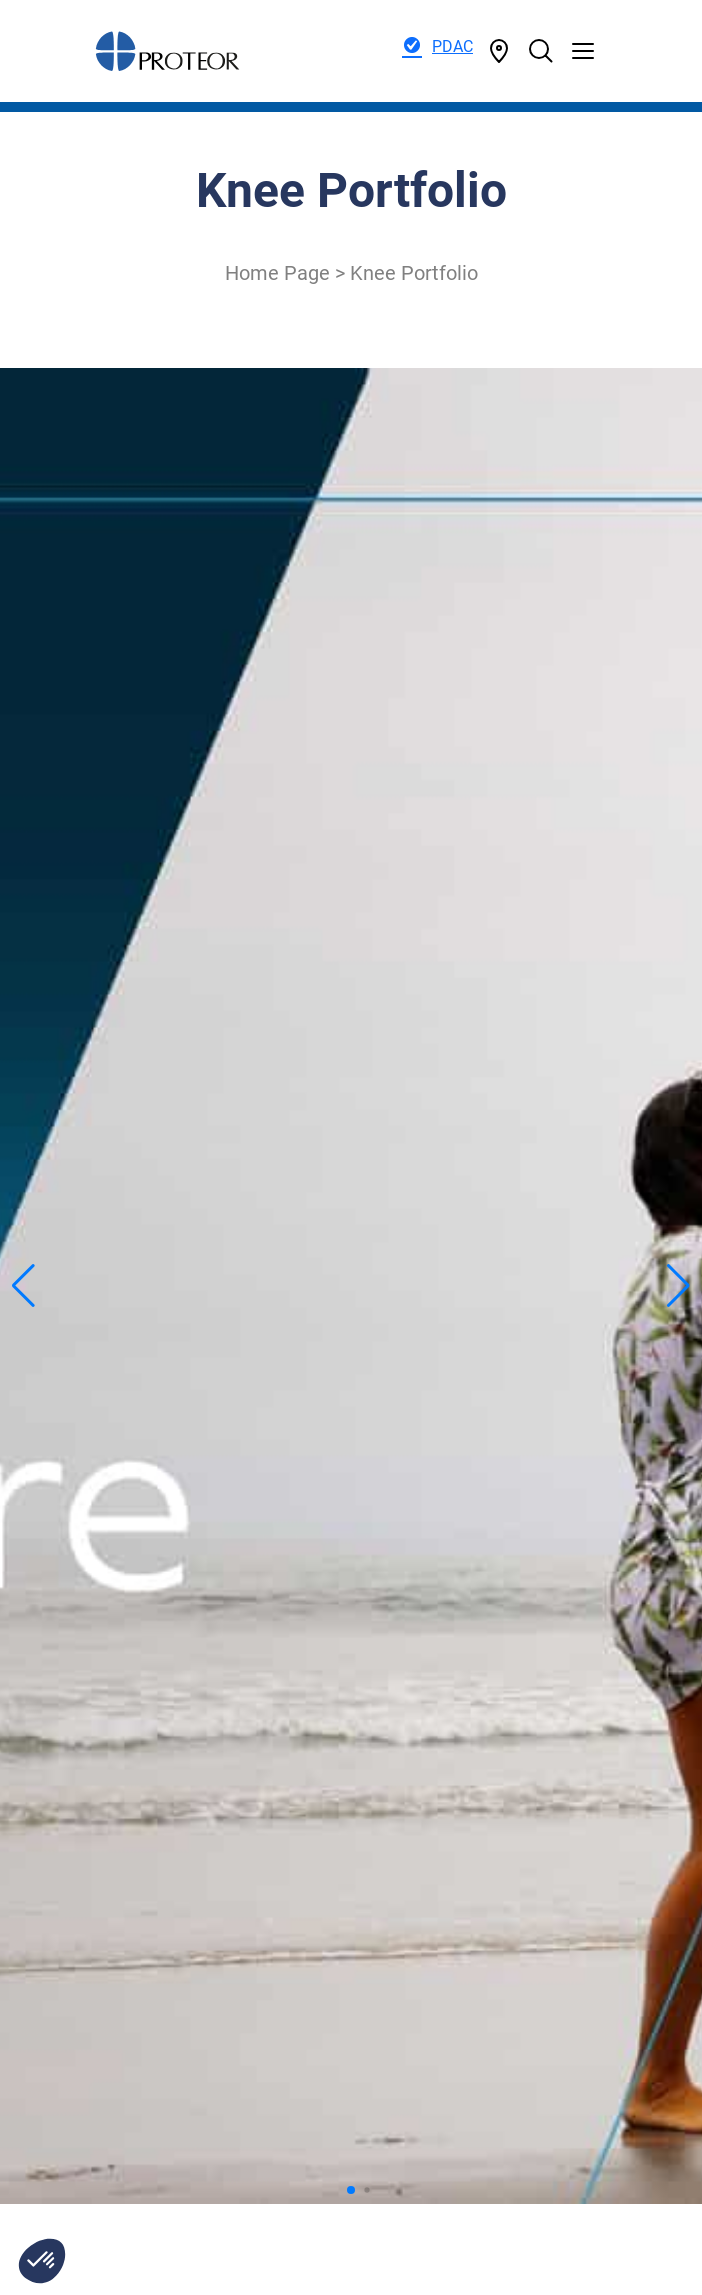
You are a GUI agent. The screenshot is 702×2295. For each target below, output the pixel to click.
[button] (42, 2261)
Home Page (277, 273)
